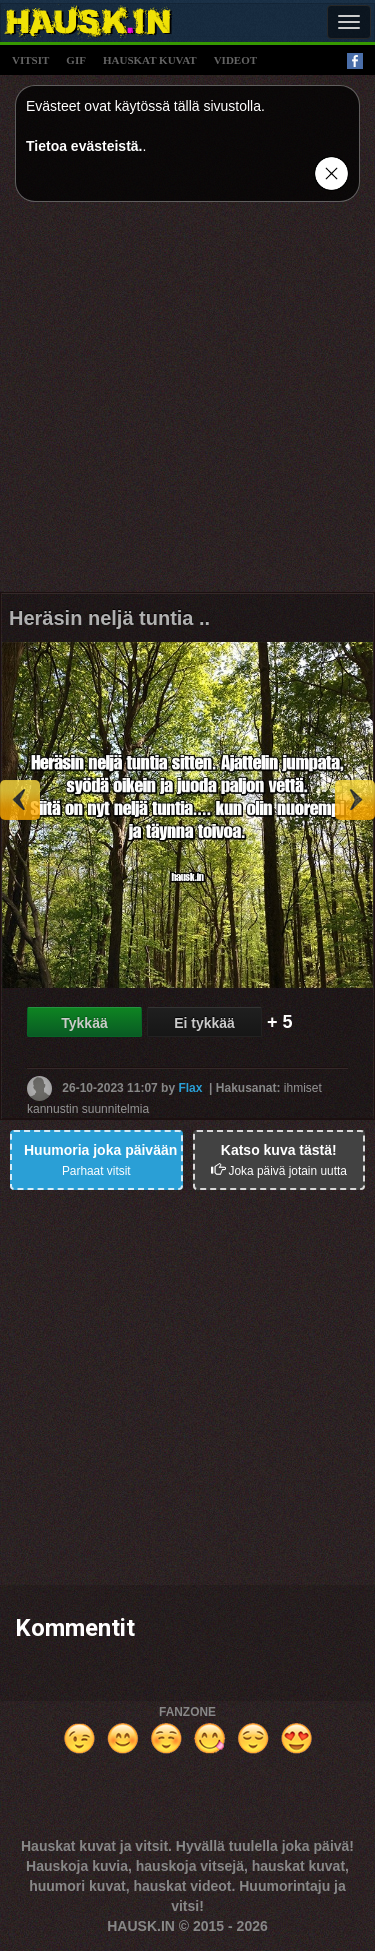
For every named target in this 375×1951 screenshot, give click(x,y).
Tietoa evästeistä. (84, 146)
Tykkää (84, 1023)
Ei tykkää (204, 1023)
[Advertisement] (187, 404)
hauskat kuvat (150, 60)
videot (235, 60)
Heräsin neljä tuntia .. (109, 618)
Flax (190, 1087)
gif (76, 60)
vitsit (30, 60)
